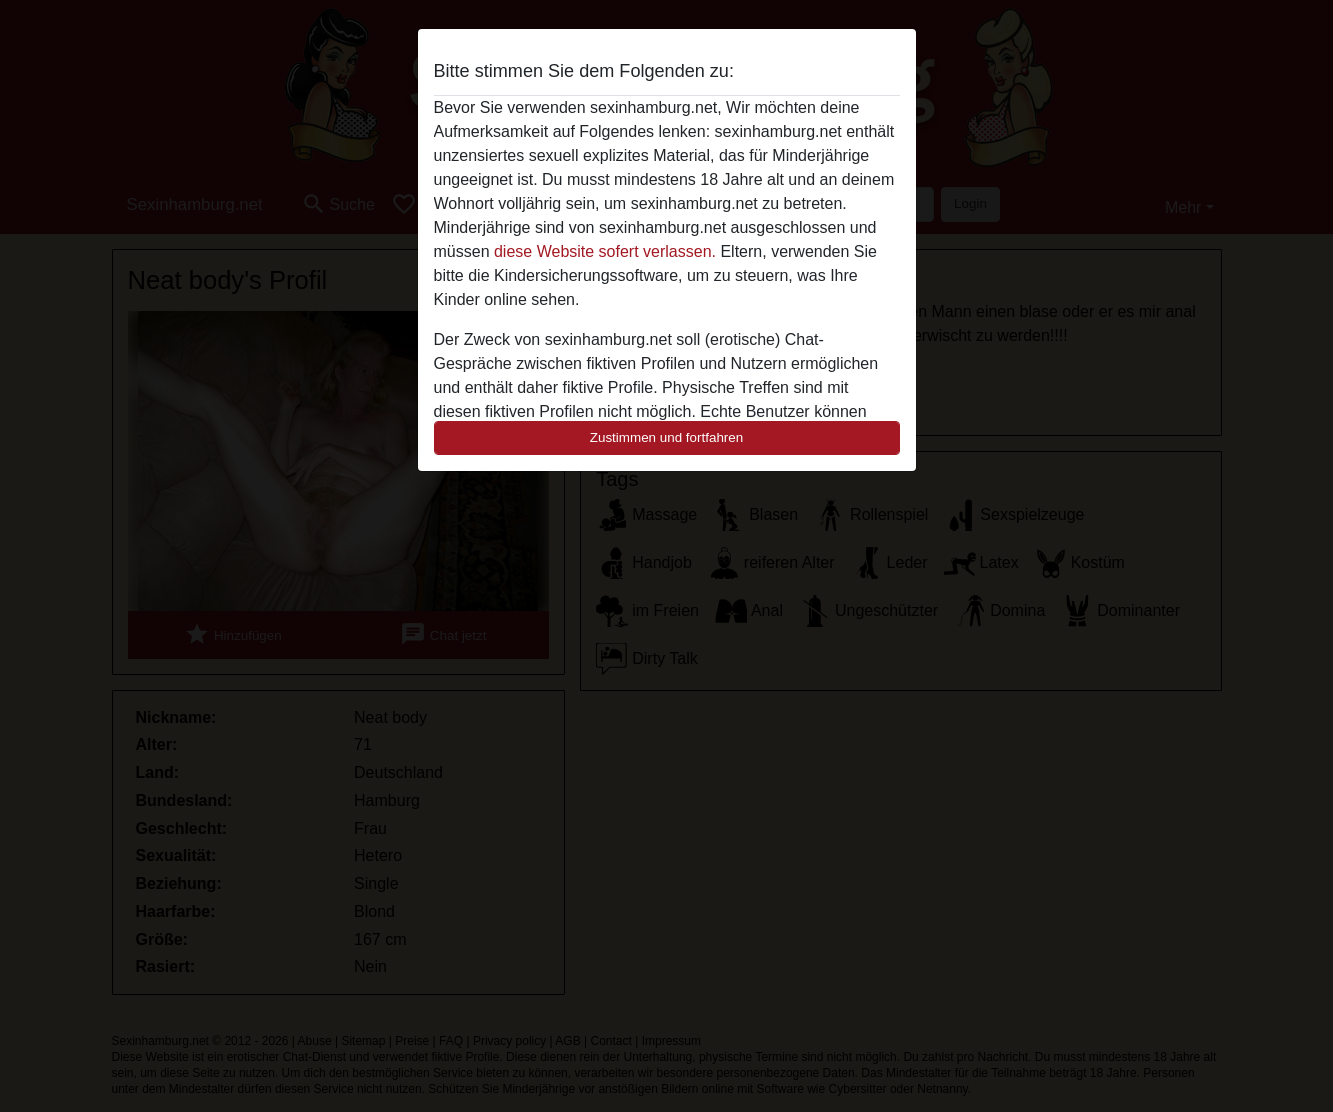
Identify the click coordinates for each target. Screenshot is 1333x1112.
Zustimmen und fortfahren (667, 437)
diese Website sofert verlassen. (605, 251)
